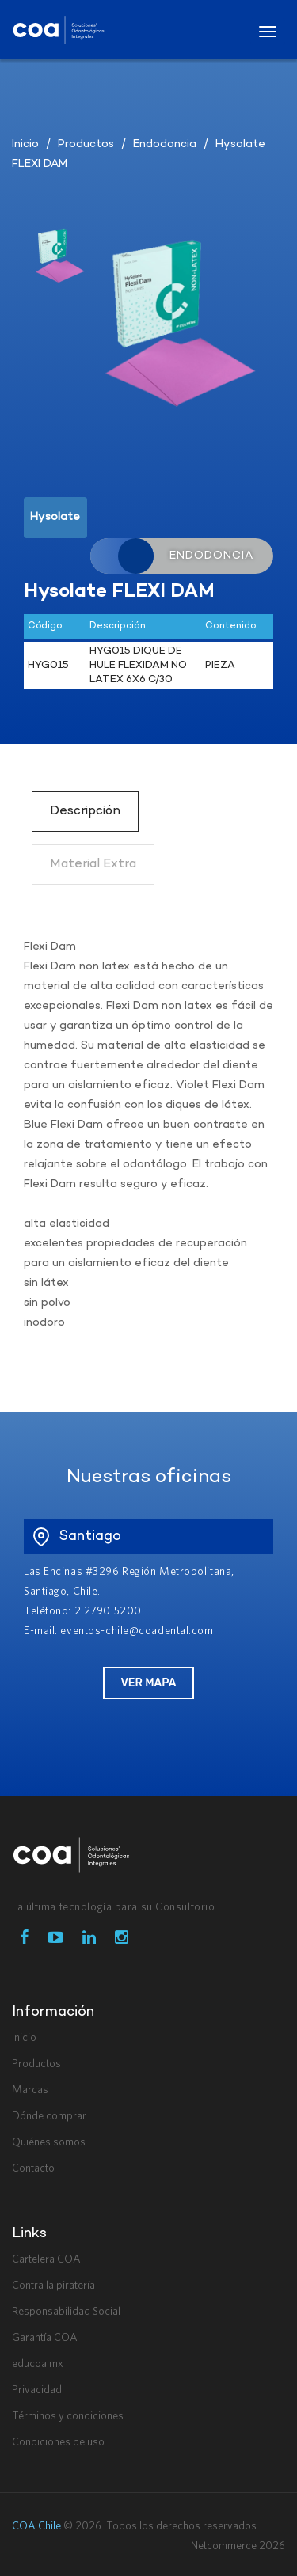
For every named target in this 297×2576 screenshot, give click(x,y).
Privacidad (37, 2390)
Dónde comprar (49, 2116)
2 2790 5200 (108, 1611)
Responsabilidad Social (66, 2311)
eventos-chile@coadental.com (136, 1631)
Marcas (30, 2090)
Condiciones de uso (58, 2442)
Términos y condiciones (68, 2416)
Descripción (85, 811)
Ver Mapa (148, 1683)
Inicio (25, 144)
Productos (86, 144)
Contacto (33, 2168)
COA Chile (36, 2526)
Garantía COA (45, 2337)
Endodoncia (164, 144)
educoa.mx (37, 2363)
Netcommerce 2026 (238, 2545)
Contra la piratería (53, 2285)
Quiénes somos (49, 2142)
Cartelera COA (46, 2259)
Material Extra (93, 864)
